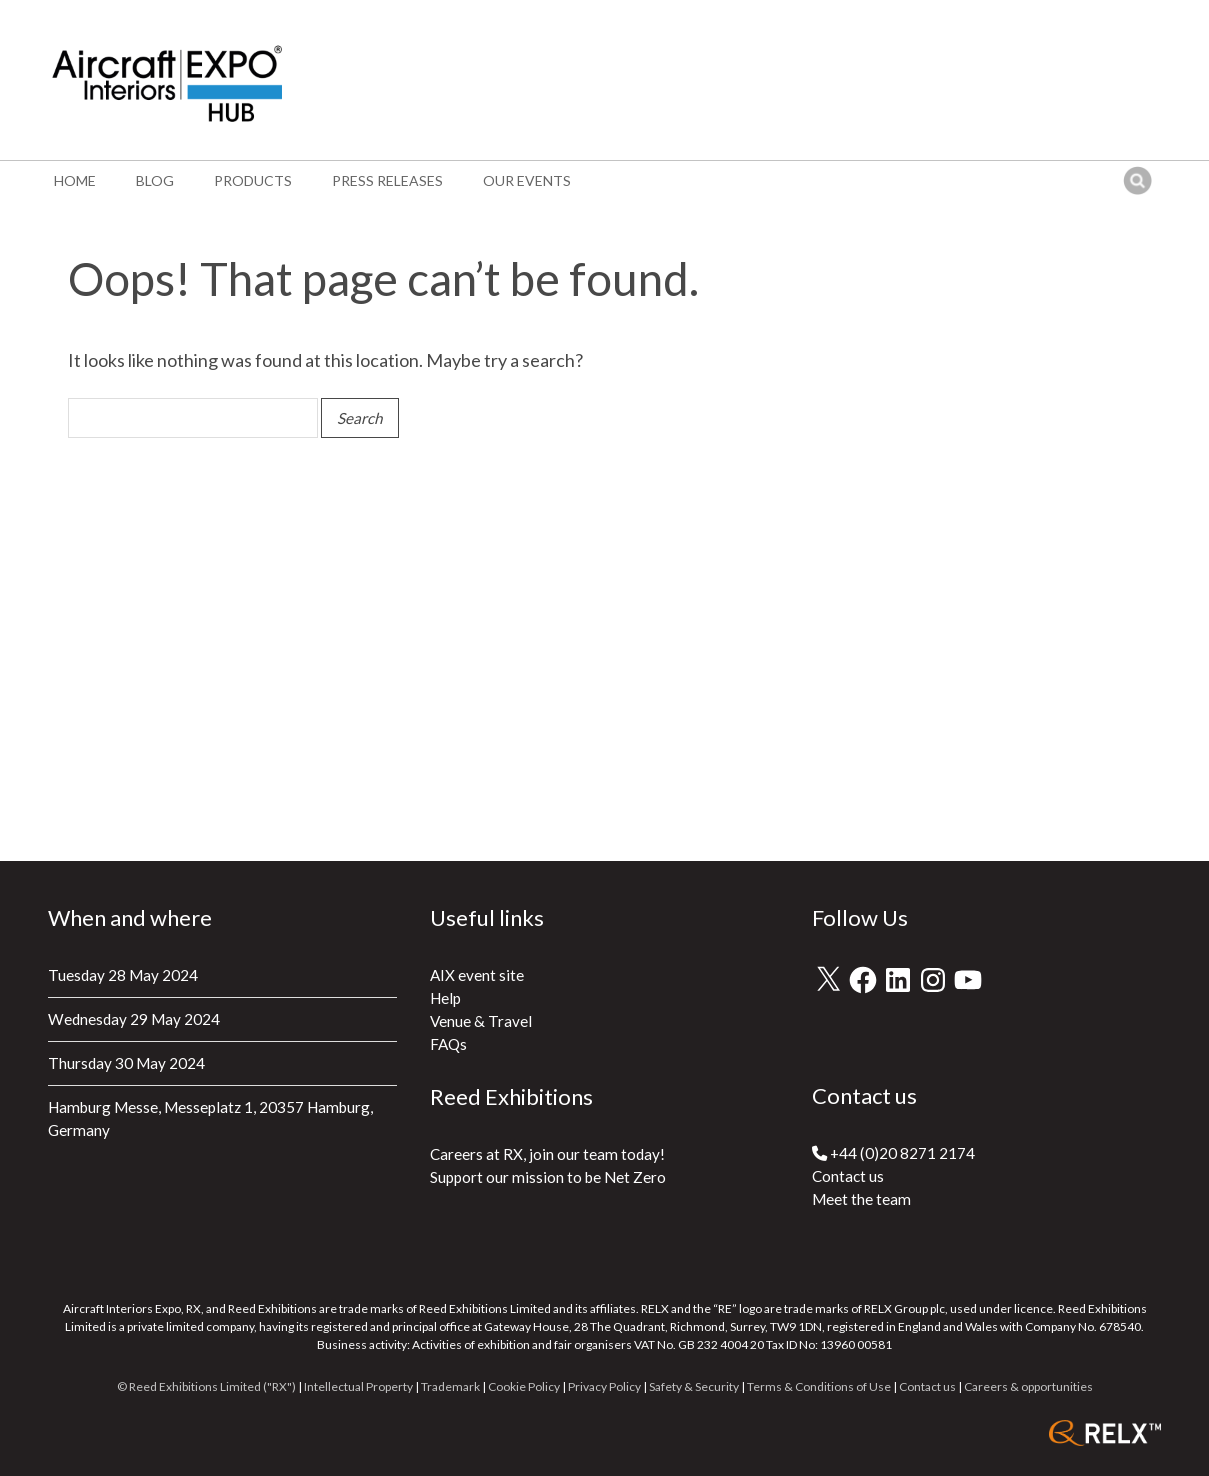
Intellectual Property (358, 1386)
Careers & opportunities (1028, 1386)
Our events (527, 180)
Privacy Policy (604, 1386)
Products (253, 180)
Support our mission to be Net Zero (548, 1177)
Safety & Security (694, 1386)
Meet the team (861, 1199)
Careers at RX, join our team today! (547, 1154)
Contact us (848, 1176)
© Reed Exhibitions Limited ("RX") (206, 1386)
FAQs (448, 1044)
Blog (155, 180)
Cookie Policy (524, 1386)
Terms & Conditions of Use (819, 1386)
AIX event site (477, 975)
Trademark (450, 1386)
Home (75, 180)
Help (445, 998)
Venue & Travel (481, 1021)
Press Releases (387, 180)
